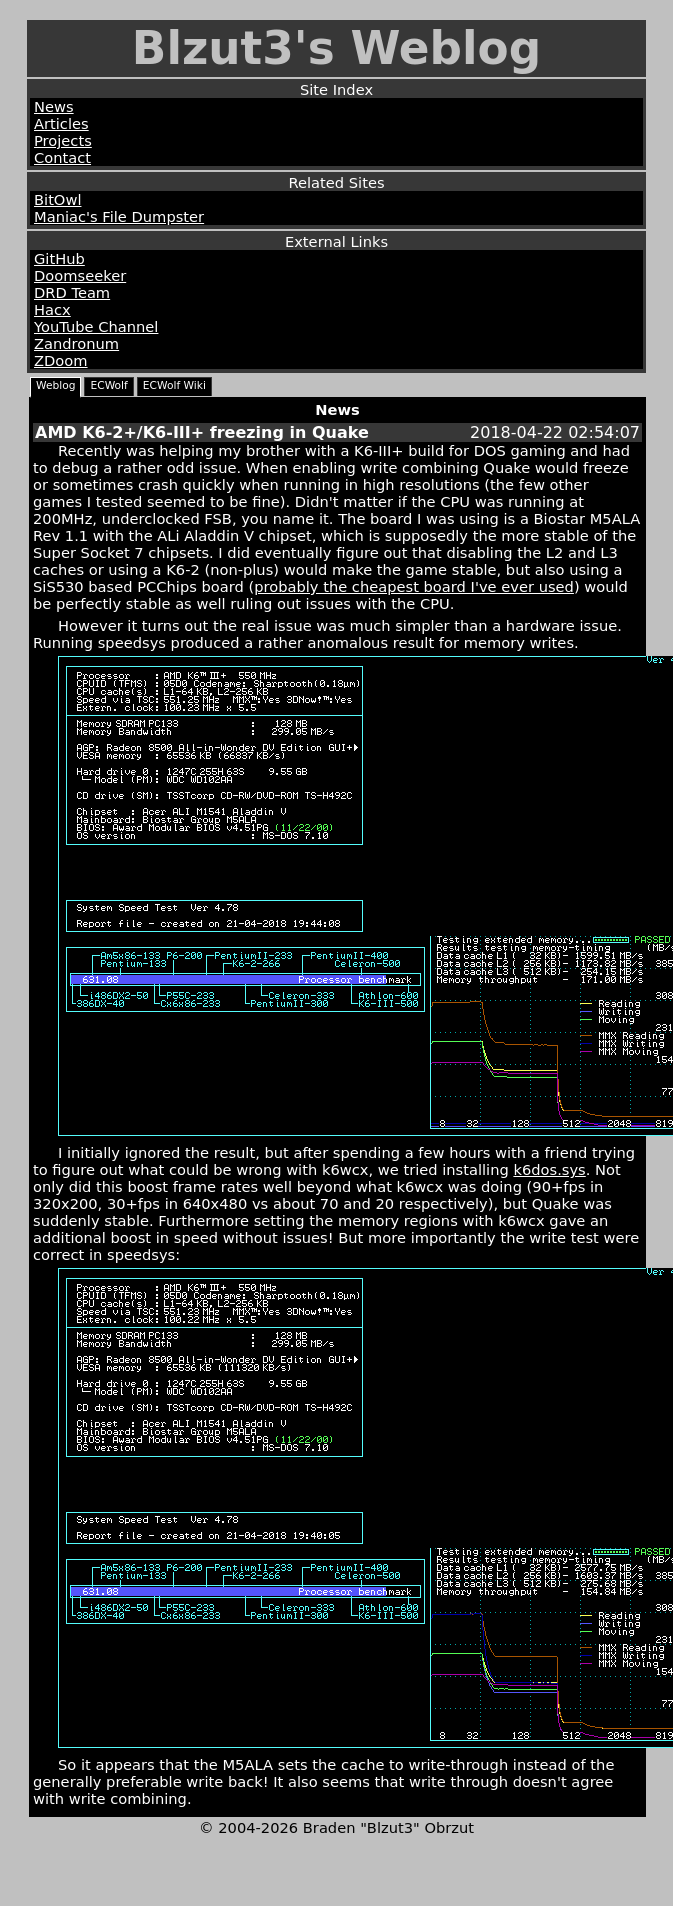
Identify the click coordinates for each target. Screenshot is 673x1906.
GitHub (59, 258)
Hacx (52, 309)
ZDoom (61, 360)
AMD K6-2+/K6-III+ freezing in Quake (202, 432)
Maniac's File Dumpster (119, 216)
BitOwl (57, 199)
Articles (61, 123)
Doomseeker (80, 275)
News (54, 106)
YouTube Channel (96, 326)
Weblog (55, 385)
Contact (62, 157)
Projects (63, 140)
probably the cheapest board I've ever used (414, 586)
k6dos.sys (549, 1169)
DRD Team (72, 292)
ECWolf (108, 385)
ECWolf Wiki (174, 385)
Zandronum (76, 343)
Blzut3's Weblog (336, 48)
